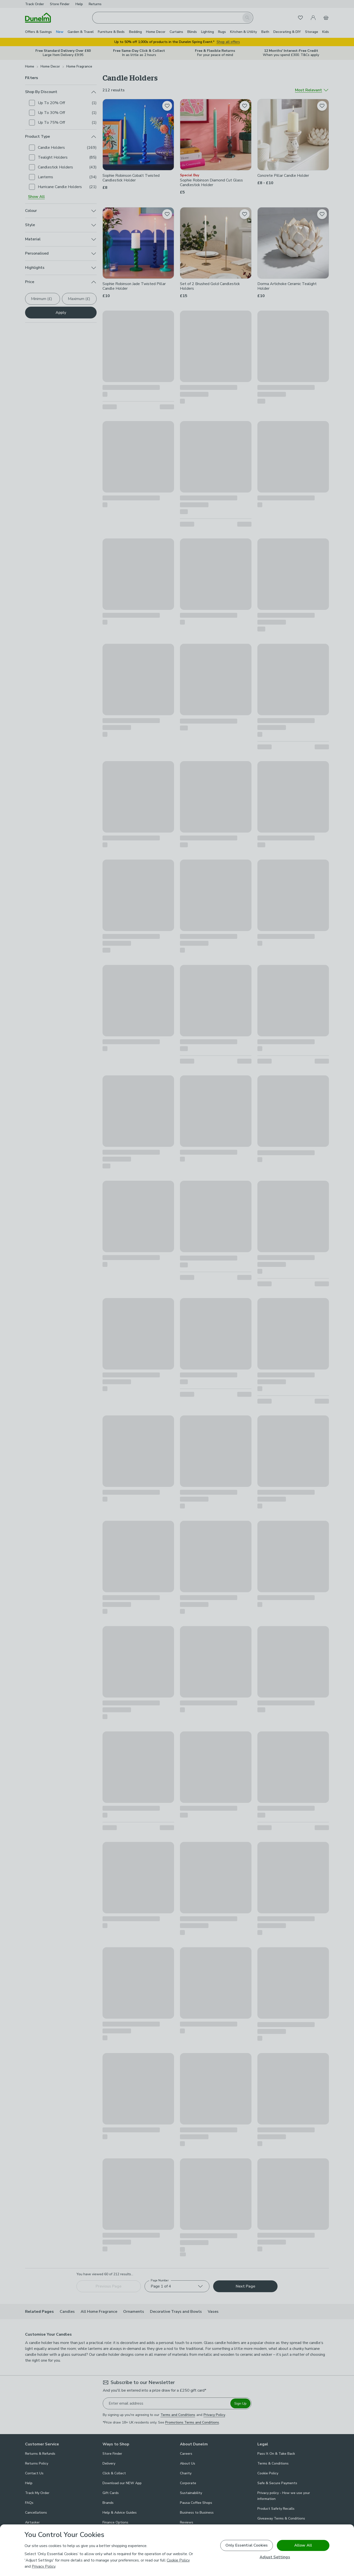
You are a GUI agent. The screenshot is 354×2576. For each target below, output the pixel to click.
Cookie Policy (178, 2560)
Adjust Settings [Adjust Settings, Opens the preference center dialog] (275, 2557)
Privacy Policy (43, 2566)
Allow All (303, 2545)
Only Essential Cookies (246, 2545)
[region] (177, 2550)
